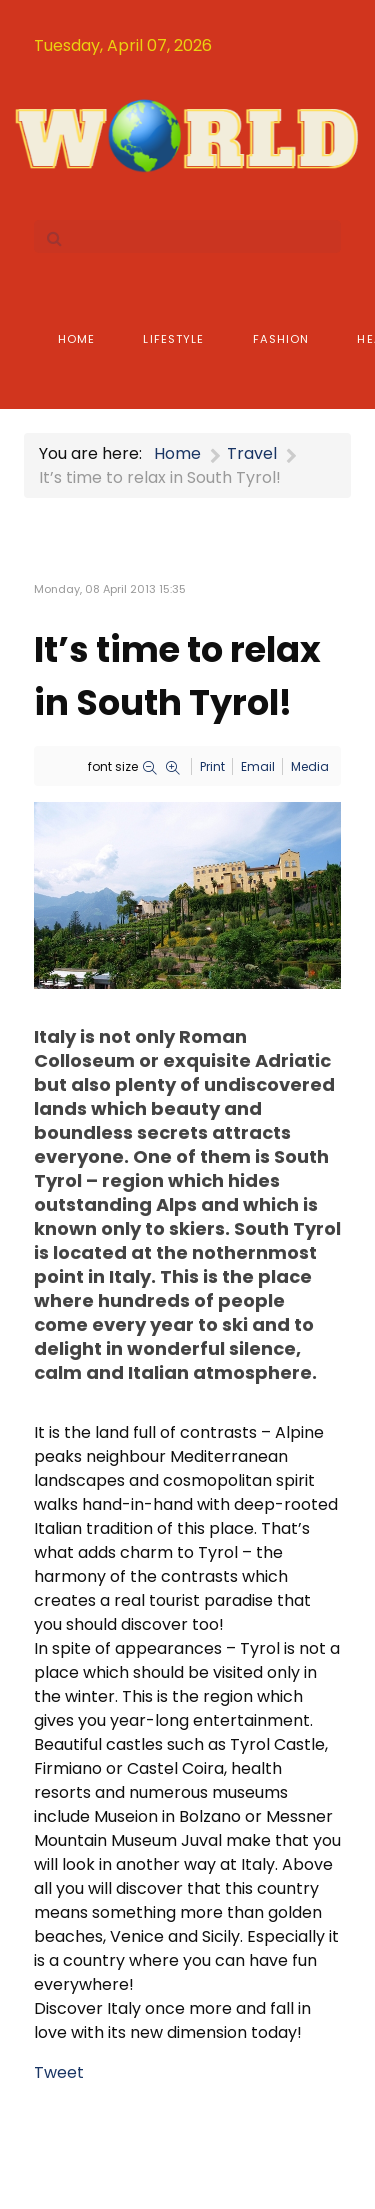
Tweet (59, 2072)
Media (310, 766)
